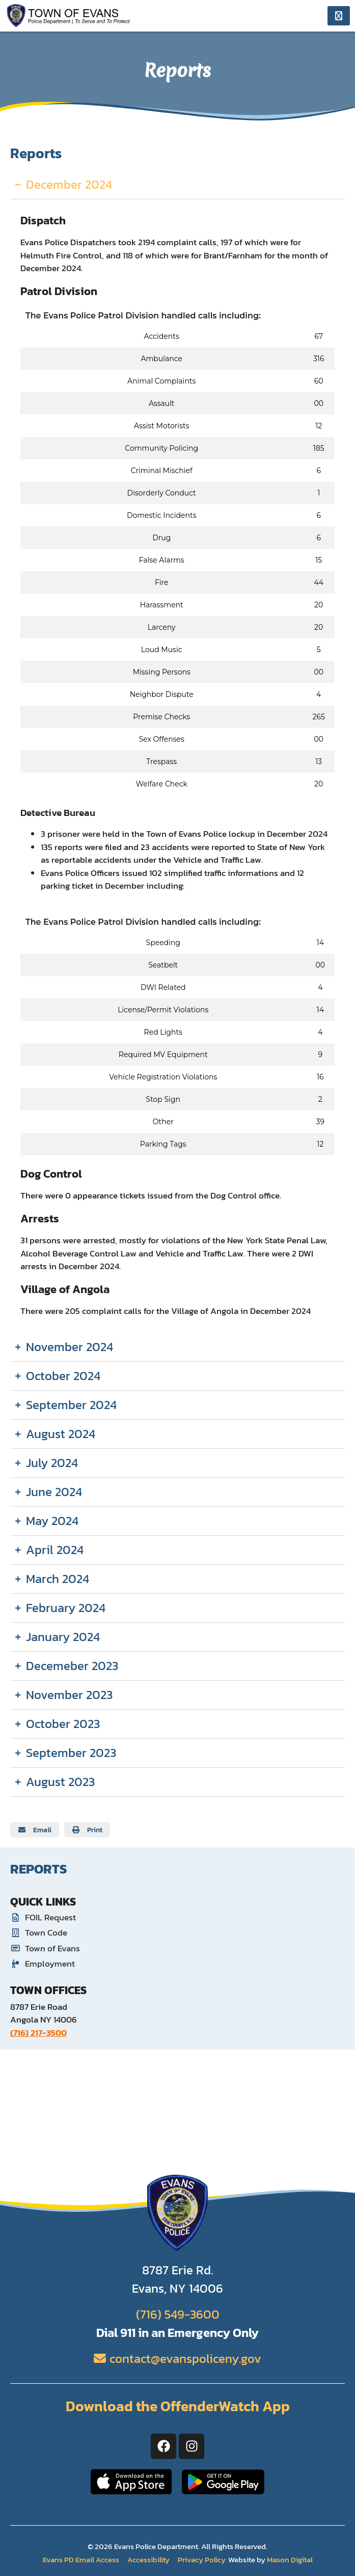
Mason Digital (290, 2559)
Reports (38, 1869)
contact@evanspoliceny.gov (185, 2358)
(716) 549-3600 (178, 2314)
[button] (34, 1829)
